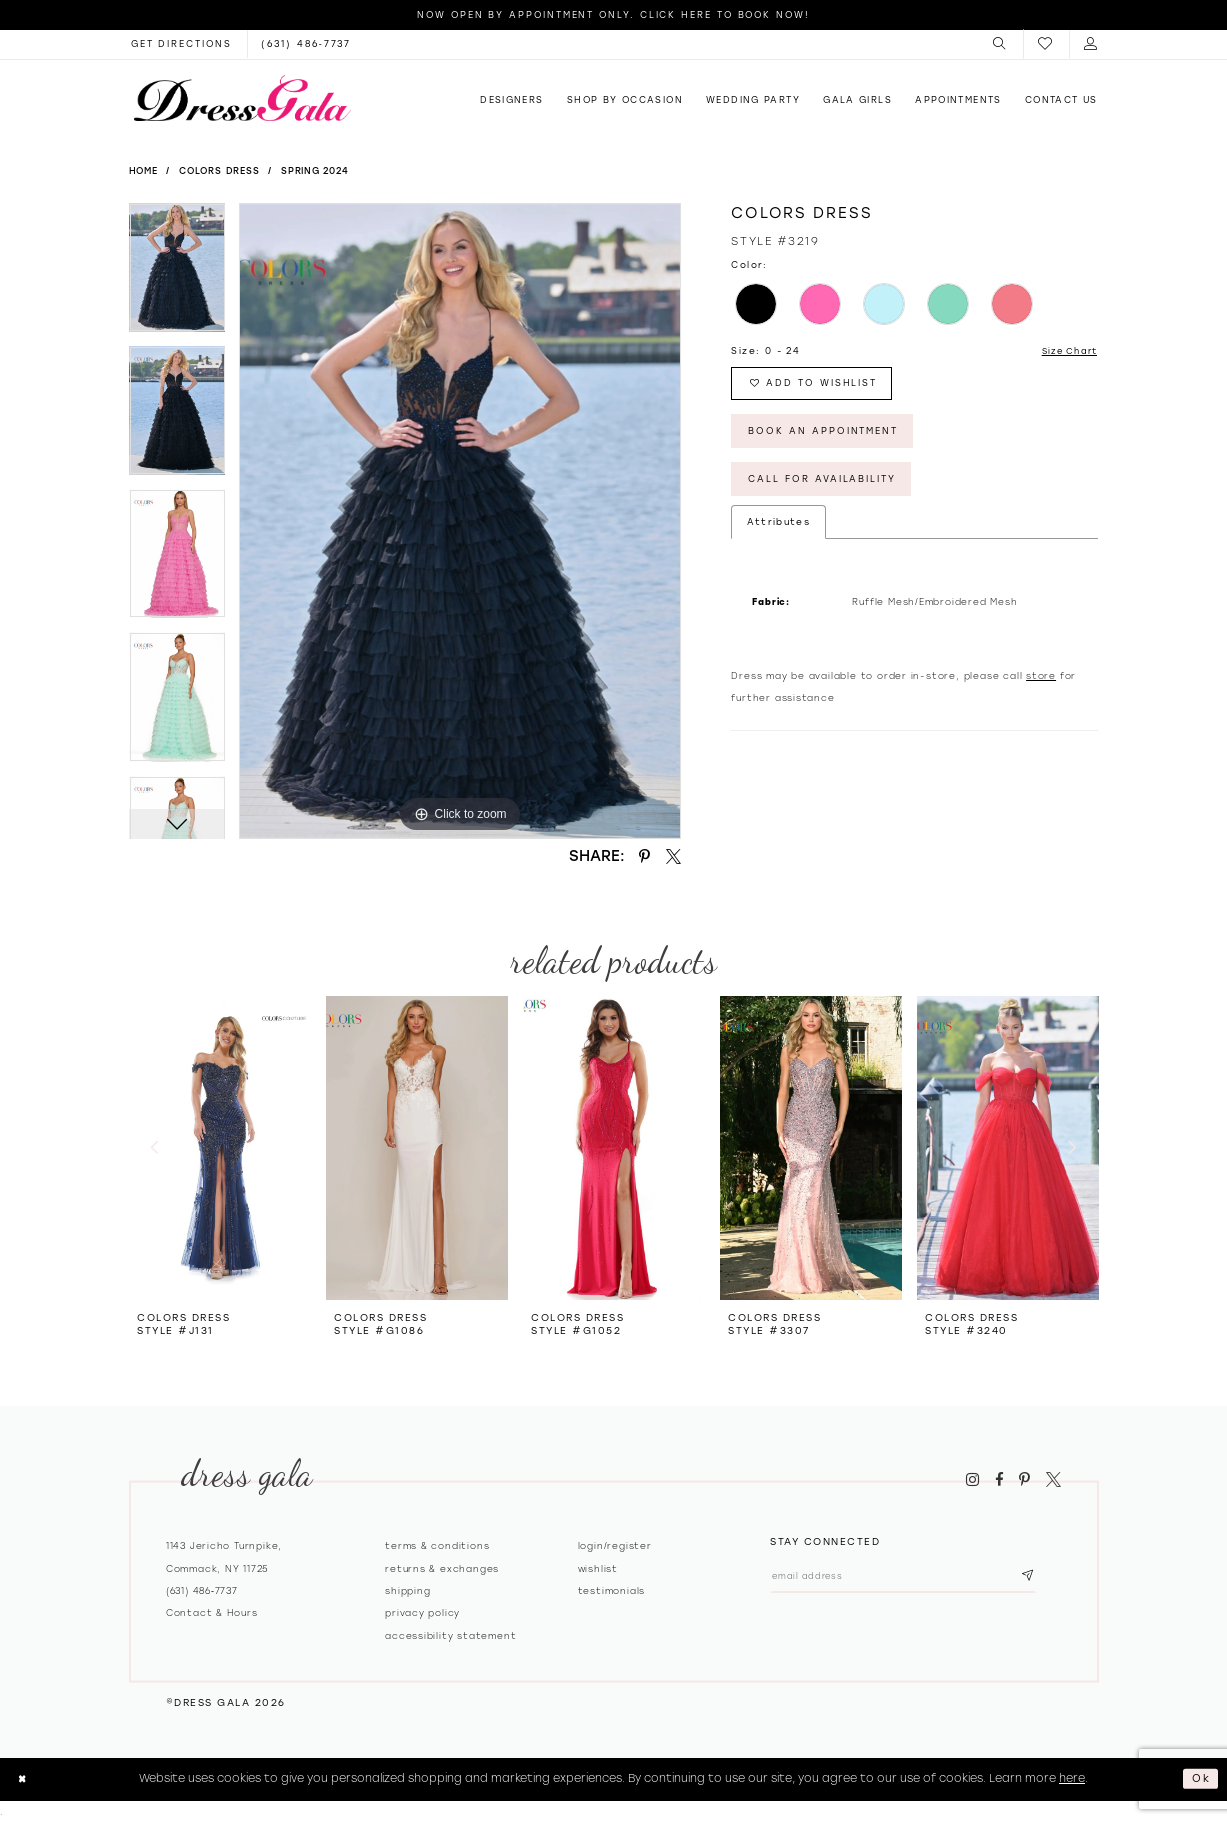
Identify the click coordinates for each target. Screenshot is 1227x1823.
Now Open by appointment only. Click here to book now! (613, 14)
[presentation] (220, 1147)
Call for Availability (829, 489)
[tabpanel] (177, 274)
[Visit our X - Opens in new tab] (1053, 1480)
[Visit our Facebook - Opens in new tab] (999, 1480)
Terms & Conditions (437, 1545)
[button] (1000, 44)
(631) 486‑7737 (202, 1590)
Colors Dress (219, 170)
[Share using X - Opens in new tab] (673, 856)
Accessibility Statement (450, 1635)
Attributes (778, 532)
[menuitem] (1000, 44)
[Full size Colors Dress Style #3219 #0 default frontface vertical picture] (460, 521)
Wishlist (598, 1568)
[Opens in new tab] (181, 44)
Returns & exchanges (442, 1568)
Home (143, 170)
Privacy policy (422, 1612)
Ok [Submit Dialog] (1200, 1778)
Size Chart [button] (1066, 351)
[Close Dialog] (23, 1779)
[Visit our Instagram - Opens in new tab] (973, 1480)
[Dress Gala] (242, 98)
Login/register (615, 1545)
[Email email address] (913, 1577)
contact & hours (212, 1612)
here (1072, 1778)
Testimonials (612, 1590)
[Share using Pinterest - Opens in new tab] (645, 856)
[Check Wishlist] (1046, 44)
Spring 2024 (315, 170)
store (1041, 686)
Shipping (407, 1590)
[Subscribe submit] (1048, 1577)
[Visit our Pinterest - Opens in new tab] (1025, 1480)
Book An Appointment (829, 437)
